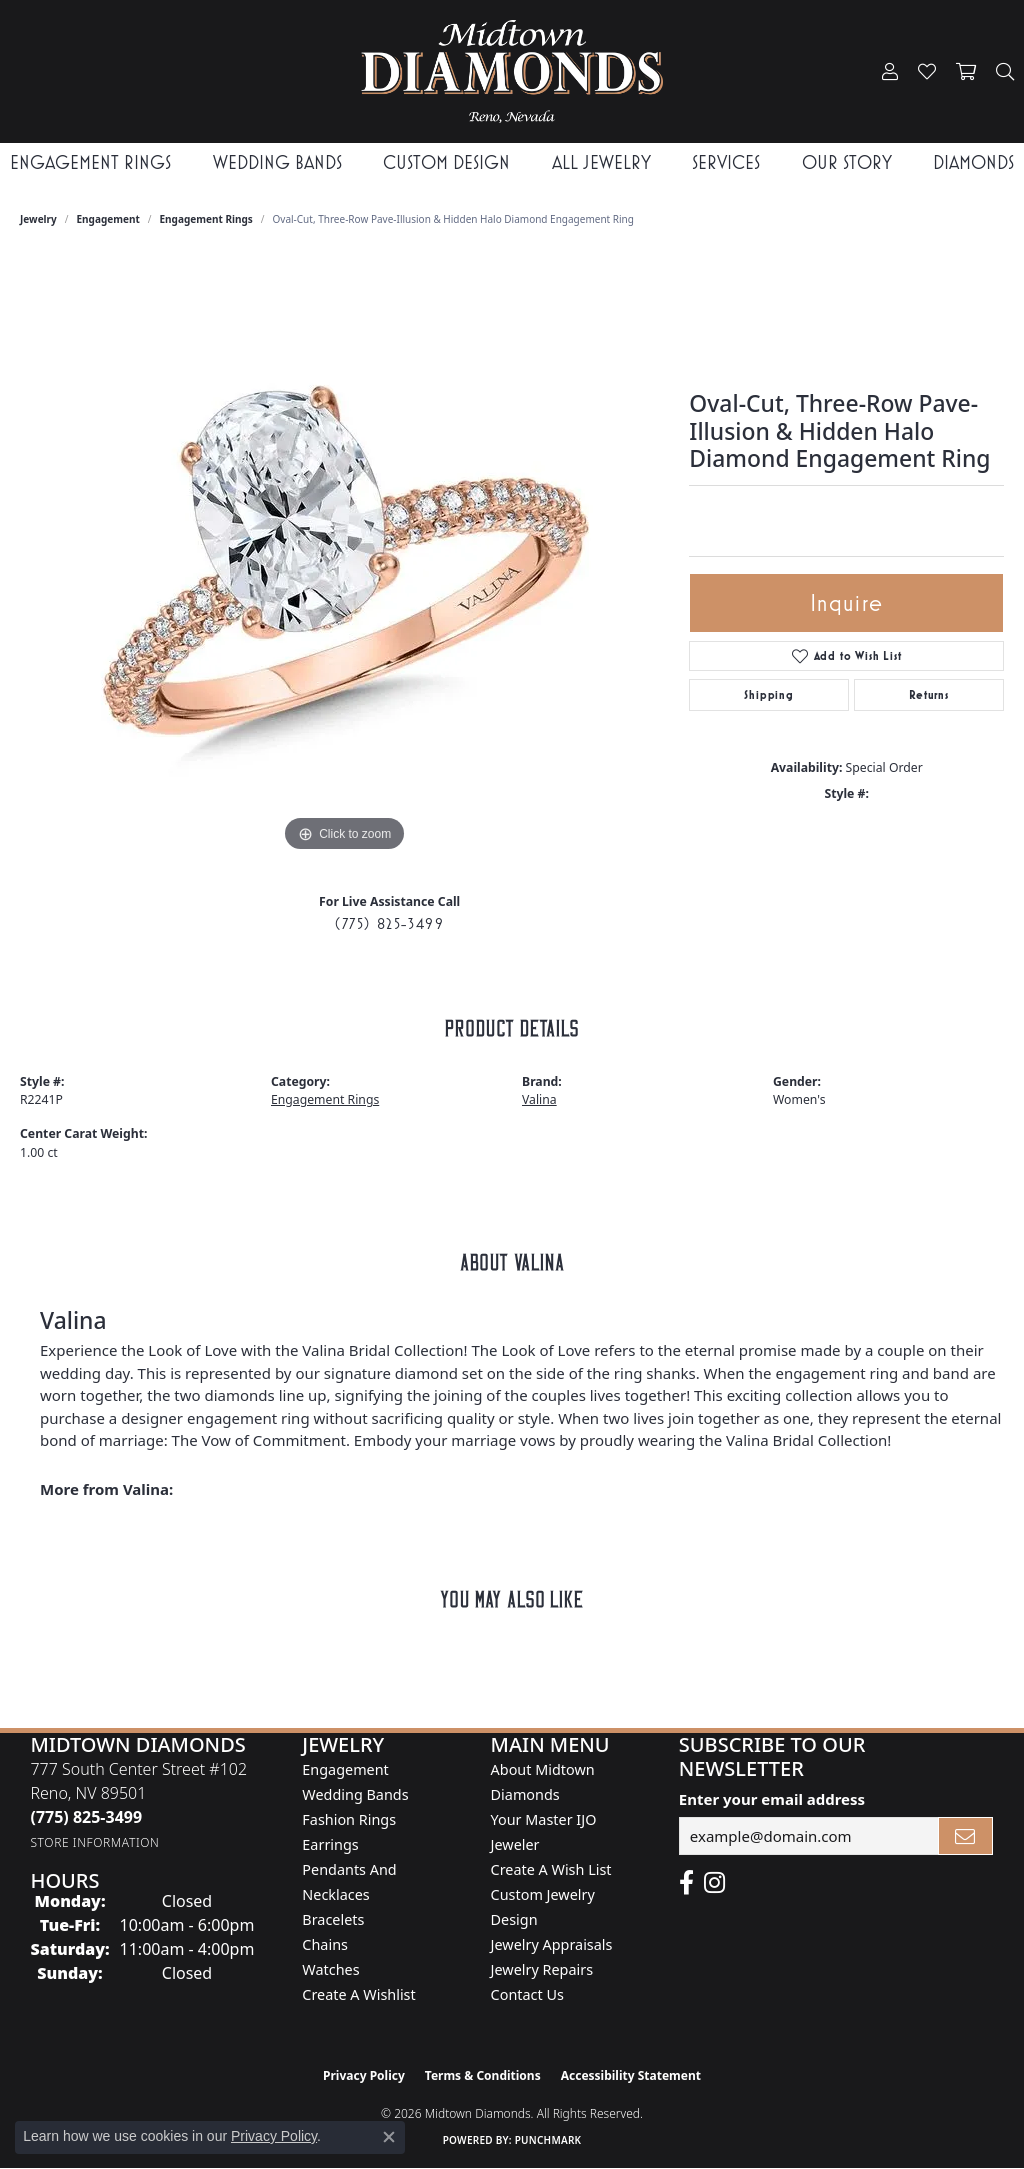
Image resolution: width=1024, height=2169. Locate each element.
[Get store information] (94, 1842)
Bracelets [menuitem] (333, 1919)
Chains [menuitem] (325, 1944)
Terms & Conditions (483, 2075)
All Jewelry (601, 162)
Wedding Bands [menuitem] (355, 1794)
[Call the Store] (86, 1817)
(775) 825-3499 (389, 923)
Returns (929, 695)
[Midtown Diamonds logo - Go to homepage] (512, 71)
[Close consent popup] (389, 2137)
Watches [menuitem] (330, 1969)
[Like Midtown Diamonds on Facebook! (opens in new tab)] (686, 1883)
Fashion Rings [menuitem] (349, 1819)
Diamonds (973, 162)
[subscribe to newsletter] (966, 1836)
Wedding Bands (277, 162)
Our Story (847, 162)
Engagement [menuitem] (345, 1769)
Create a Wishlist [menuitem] (358, 1994)
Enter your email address (772, 1799)
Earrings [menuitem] (330, 1844)
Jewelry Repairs (542, 1969)
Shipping (768, 695)
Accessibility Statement (631, 2075)
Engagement (108, 219)
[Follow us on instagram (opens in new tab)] (714, 1883)
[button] (890, 72)
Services (726, 162)
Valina (539, 1099)
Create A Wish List (551, 1869)
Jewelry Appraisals (552, 1944)
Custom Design (446, 162)
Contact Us (527, 1994)
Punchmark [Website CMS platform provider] (548, 2140)
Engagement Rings (90, 162)
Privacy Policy (364, 2075)
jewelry (38, 219)
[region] (345, 557)
